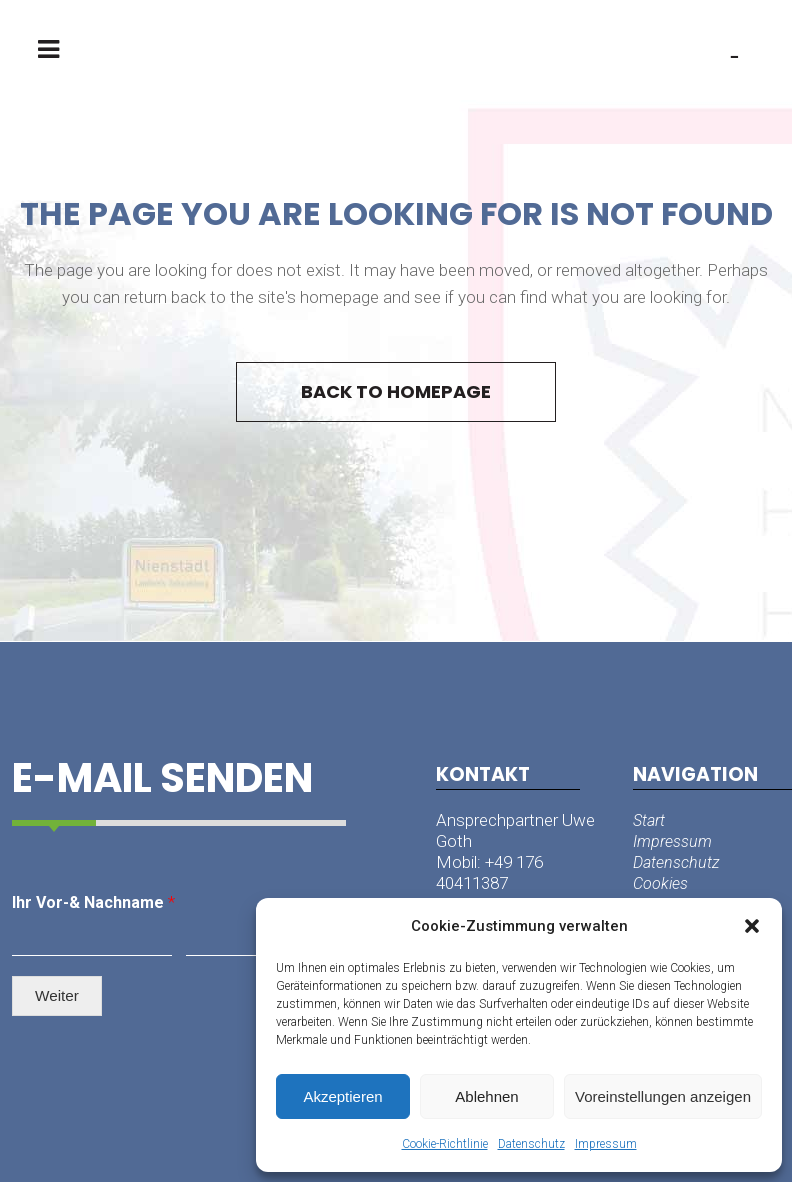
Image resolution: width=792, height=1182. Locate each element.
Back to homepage (396, 391)
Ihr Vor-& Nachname (93, 902)
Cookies (660, 883)
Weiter (57, 995)
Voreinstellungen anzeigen (663, 1096)
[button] (752, 926)
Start (649, 820)
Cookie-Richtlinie (445, 1144)
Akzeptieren (342, 1096)
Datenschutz (531, 1144)
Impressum (606, 1144)
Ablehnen (486, 1096)
